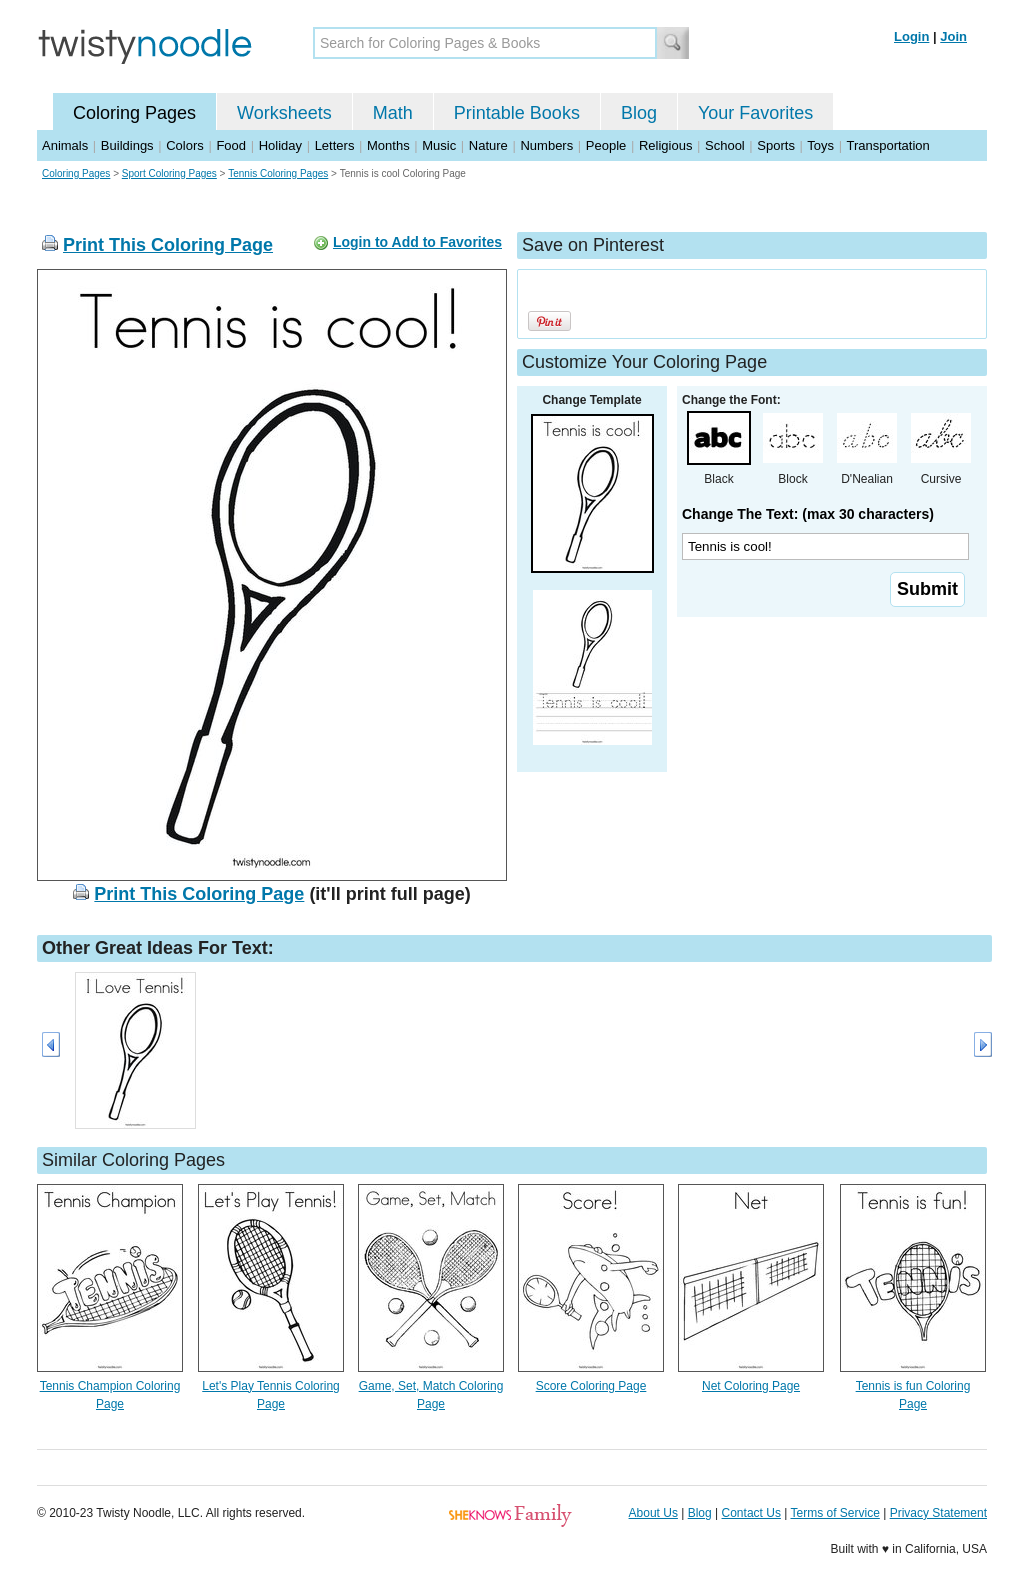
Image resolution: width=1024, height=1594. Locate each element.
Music (439, 145)
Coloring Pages (134, 113)
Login (911, 36)
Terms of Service (834, 1513)
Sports (776, 145)
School (725, 145)
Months (388, 145)
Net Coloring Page (751, 1386)
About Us (653, 1513)
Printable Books (517, 113)
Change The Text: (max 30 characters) (808, 514)
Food (231, 145)
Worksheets (284, 113)
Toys (820, 145)
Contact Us (751, 1513)
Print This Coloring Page (168, 245)
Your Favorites (755, 113)
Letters (335, 145)
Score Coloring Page (591, 1386)
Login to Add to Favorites (417, 242)
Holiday (280, 145)
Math (393, 113)
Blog (639, 113)
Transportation (887, 145)
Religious (665, 145)
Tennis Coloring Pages (278, 173)
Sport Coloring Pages (169, 173)
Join (953, 36)
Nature (488, 145)
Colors (185, 145)
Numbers (546, 145)
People (606, 145)
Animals (65, 145)
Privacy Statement (938, 1513)
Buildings (127, 145)
